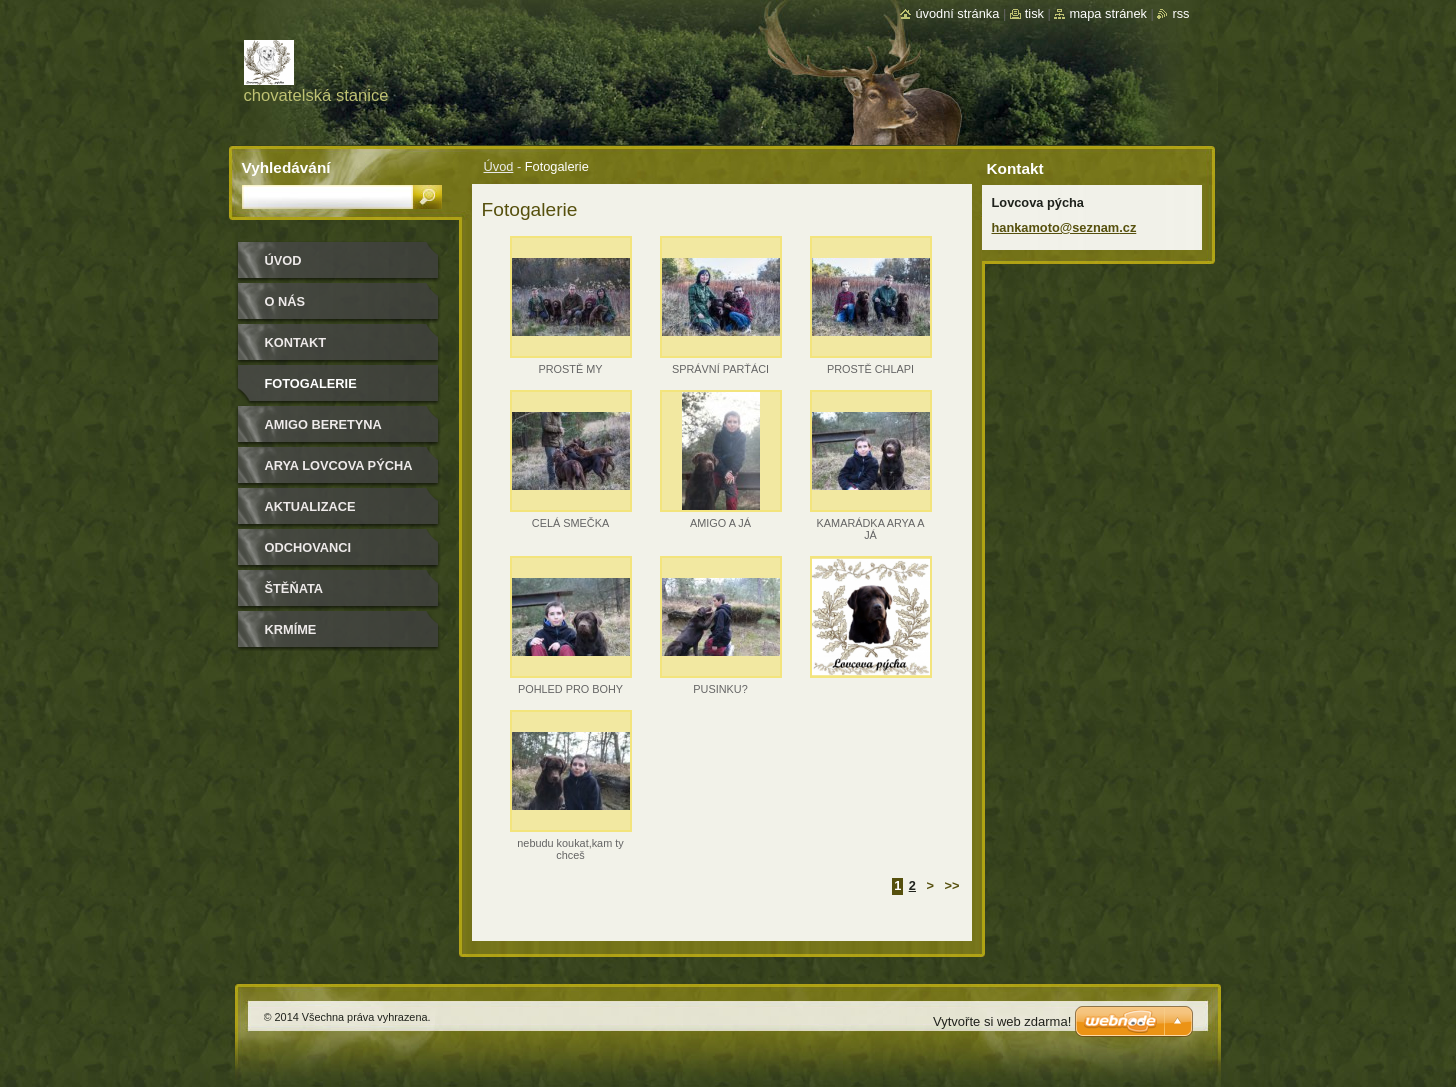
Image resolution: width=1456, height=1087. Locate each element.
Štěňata (294, 588)
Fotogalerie (311, 383)
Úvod (499, 166)
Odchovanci (308, 547)
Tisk (1034, 13)
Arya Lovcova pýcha (339, 465)
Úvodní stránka (957, 13)
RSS (1180, 13)
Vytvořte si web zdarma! (1002, 1021)
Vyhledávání (286, 167)
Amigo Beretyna (323, 424)
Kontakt (296, 342)
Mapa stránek (1108, 13)
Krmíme (291, 629)
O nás (285, 301)
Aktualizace (310, 506)
